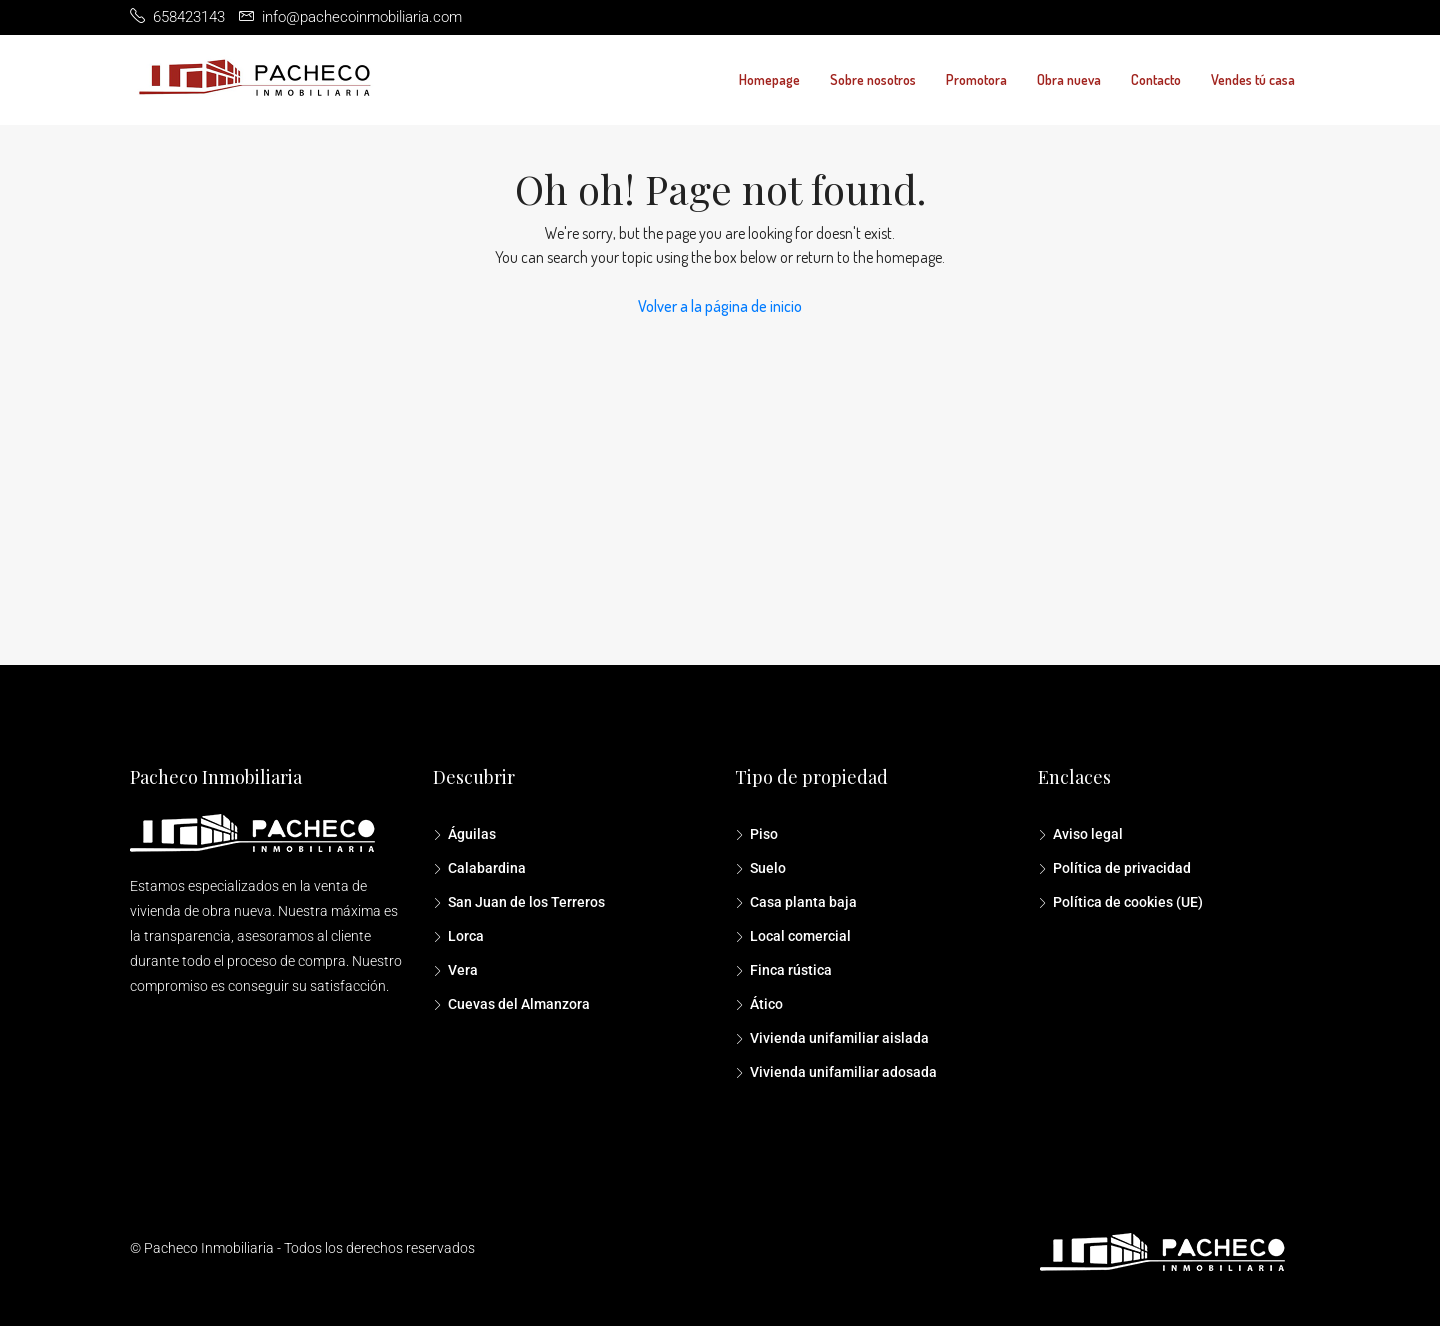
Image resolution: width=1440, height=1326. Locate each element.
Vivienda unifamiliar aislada (839, 1038)
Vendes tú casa (1253, 79)
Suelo (768, 868)
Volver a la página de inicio (720, 306)
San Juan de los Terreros (526, 902)
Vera (463, 970)
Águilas (472, 834)
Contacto (1156, 79)
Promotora (976, 79)
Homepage (769, 79)
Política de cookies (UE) (1128, 902)
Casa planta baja (803, 902)
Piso (764, 834)
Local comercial (800, 936)
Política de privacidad (1122, 868)
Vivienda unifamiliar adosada (843, 1072)
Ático (766, 1004)
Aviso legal (1088, 834)
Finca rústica (791, 970)
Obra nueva (1069, 79)
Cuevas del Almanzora (519, 1004)
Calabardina (487, 868)
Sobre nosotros (873, 79)
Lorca (466, 936)
